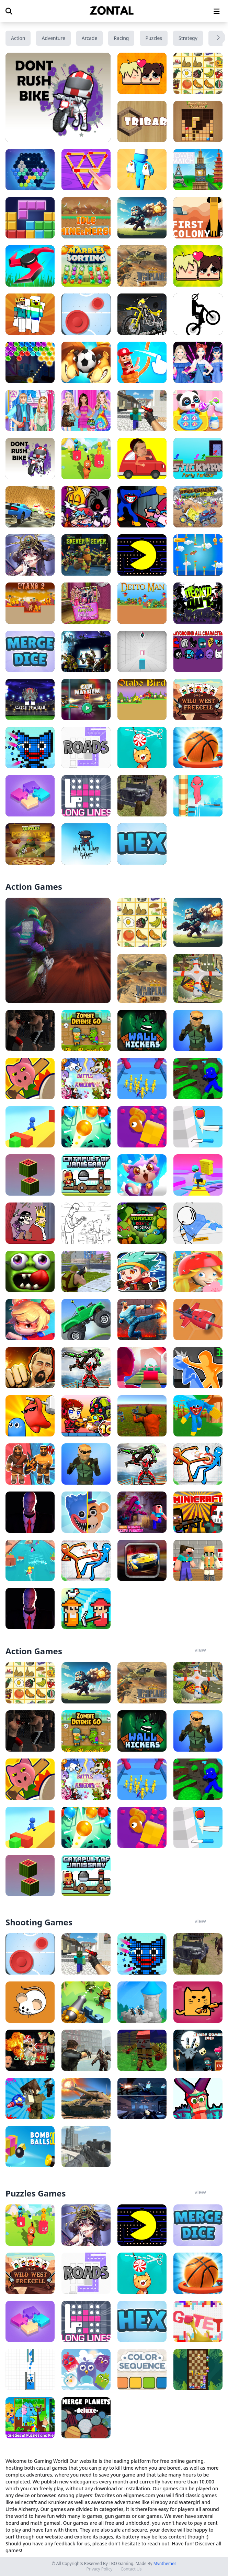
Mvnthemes (164, 2563)
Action (18, 38)
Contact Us (131, 2569)
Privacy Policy (100, 2569)
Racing (121, 38)
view (200, 1650)
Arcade (90, 38)
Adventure (53, 38)
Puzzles (153, 38)
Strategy (188, 38)
